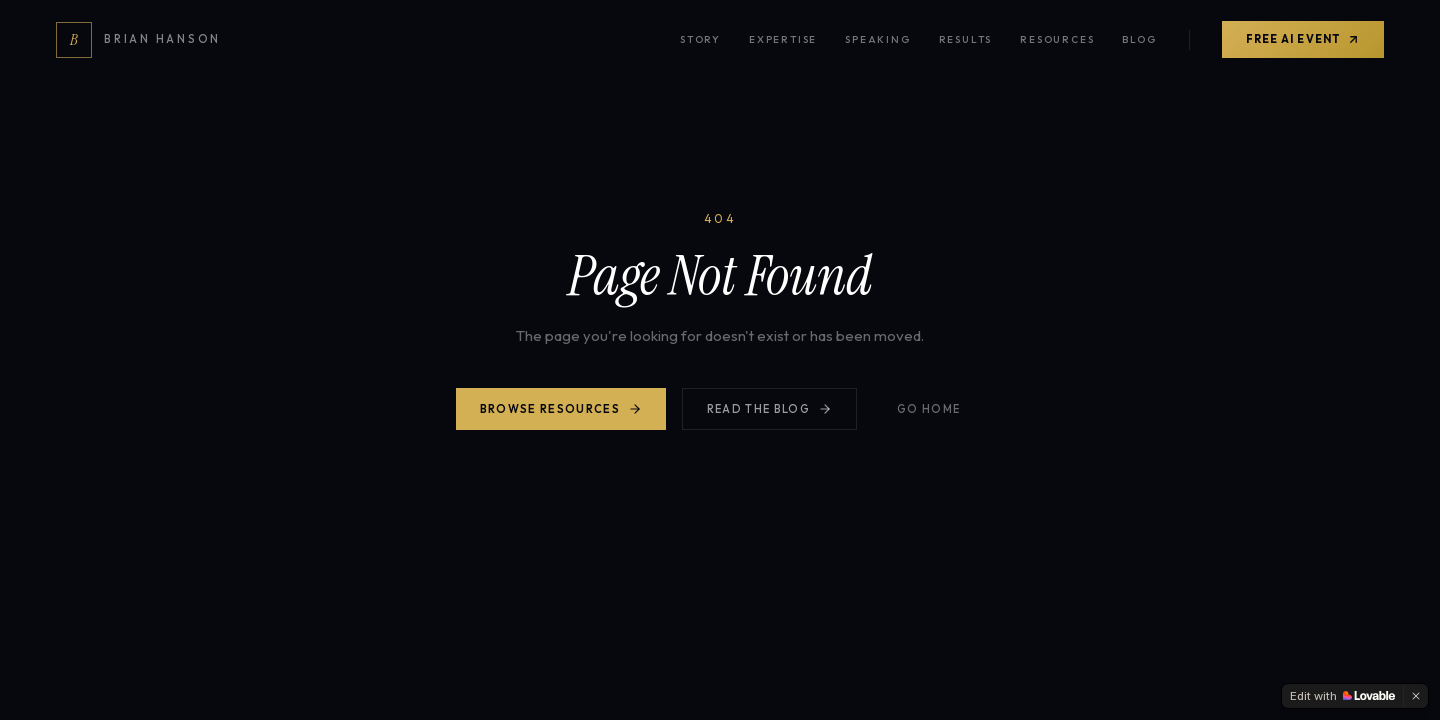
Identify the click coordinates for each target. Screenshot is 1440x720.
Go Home (928, 409)
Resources (1057, 39)
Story (700, 39)
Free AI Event (1303, 39)
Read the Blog (769, 409)
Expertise (783, 39)
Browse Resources (561, 409)
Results (966, 39)
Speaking (877, 39)
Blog (1139, 39)
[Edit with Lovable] (1342, 696)
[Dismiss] (1416, 696)
